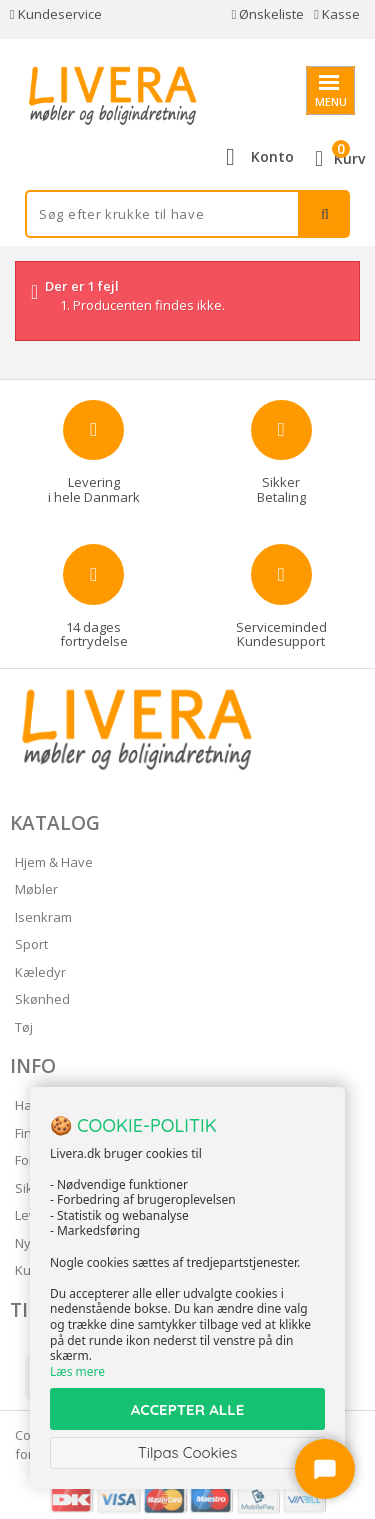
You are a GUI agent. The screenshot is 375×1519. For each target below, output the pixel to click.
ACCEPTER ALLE (187, 1409)
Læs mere (77, 1371)
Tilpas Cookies (188, 1452)
